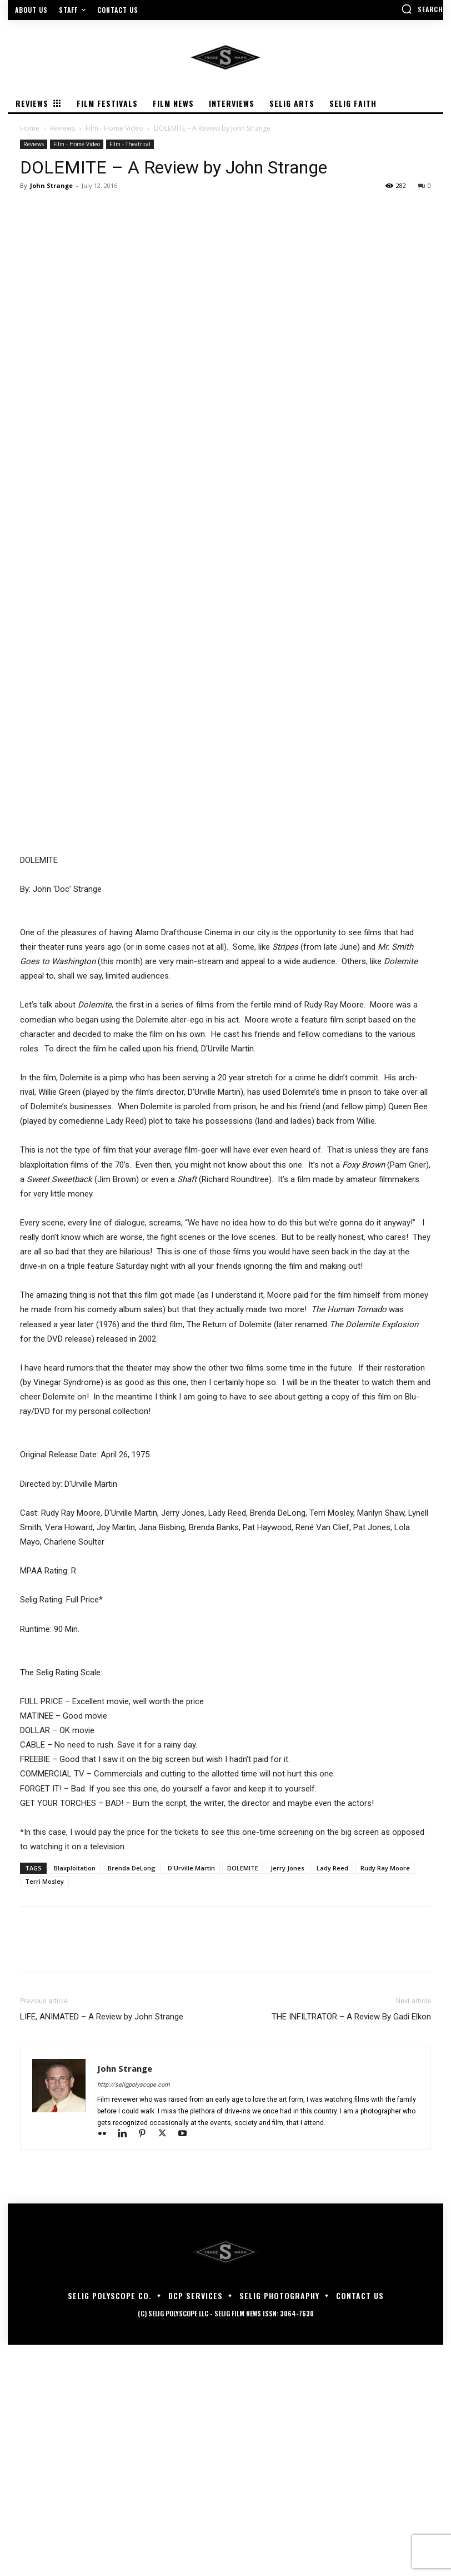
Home (29, 128)
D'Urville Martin (191, 2099)
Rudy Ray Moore (385, 2099)
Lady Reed (332, 2099)
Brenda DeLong (132, 2099)
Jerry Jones (287, 2099)
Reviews (62, 128)
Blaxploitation (75, 2099)
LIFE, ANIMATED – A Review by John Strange (101, 2248)
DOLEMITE (242, 2099)
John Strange (51, 185)
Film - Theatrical (130, 144)
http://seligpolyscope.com (133, 2316)
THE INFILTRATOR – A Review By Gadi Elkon (351, 2248)
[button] (422, 8)
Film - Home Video (114, 128)
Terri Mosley (44, 2112)
